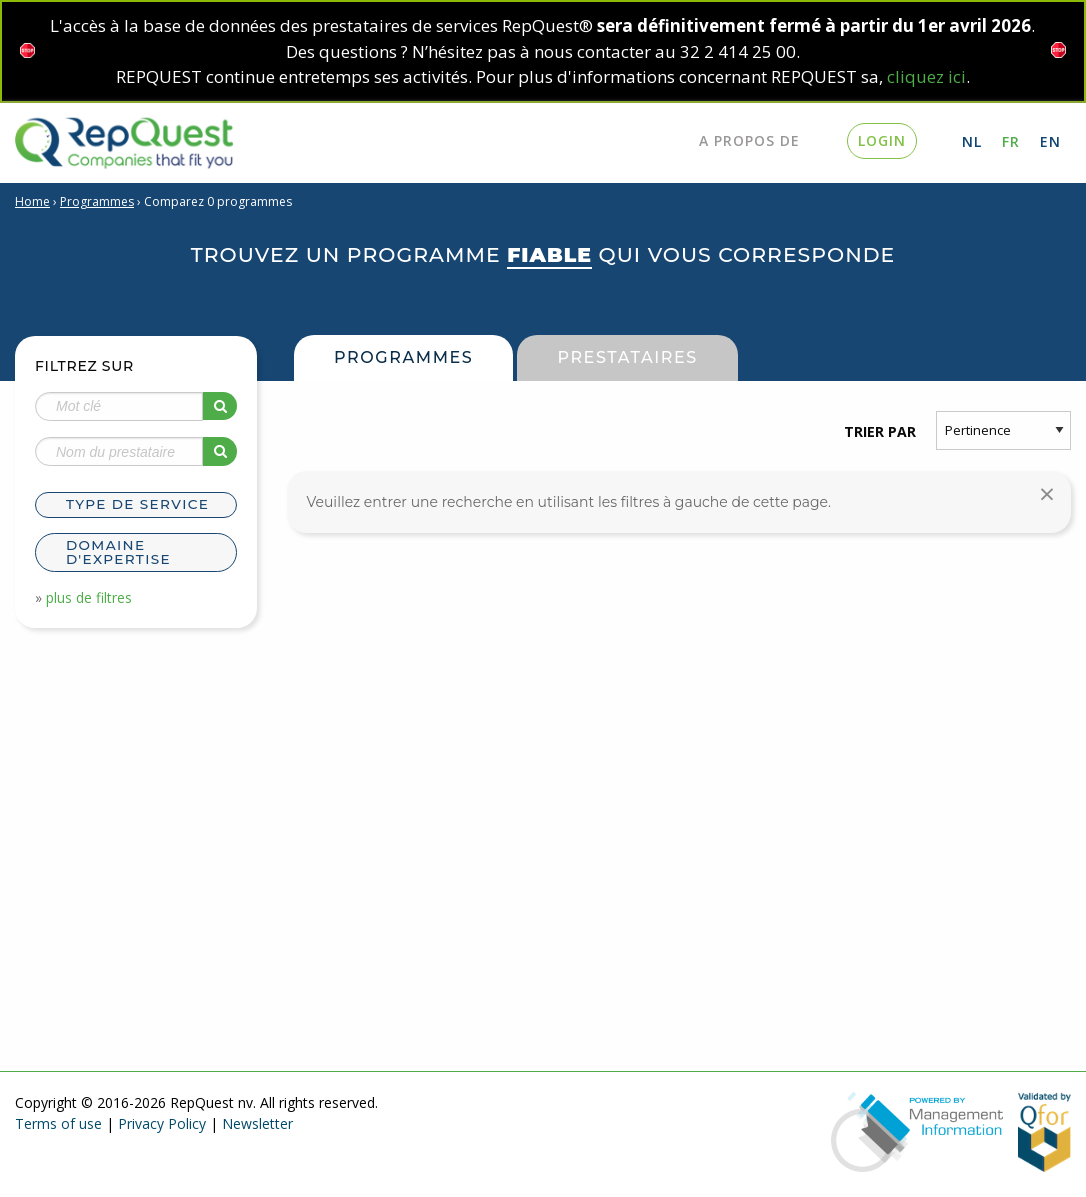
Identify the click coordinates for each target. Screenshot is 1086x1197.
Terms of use (58, 1123)
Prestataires (627, 357)
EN (1050, 141)
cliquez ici (926, 76)
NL (972, 141)
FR (1011, 141)
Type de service (137, 504)
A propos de (749, 140)
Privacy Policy (162, 1123)
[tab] (136, 507)
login (882, 140)
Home (32, 201)
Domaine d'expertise (118, 552)
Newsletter (257, 1123)
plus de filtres (89, 597)
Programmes (97, 201)
